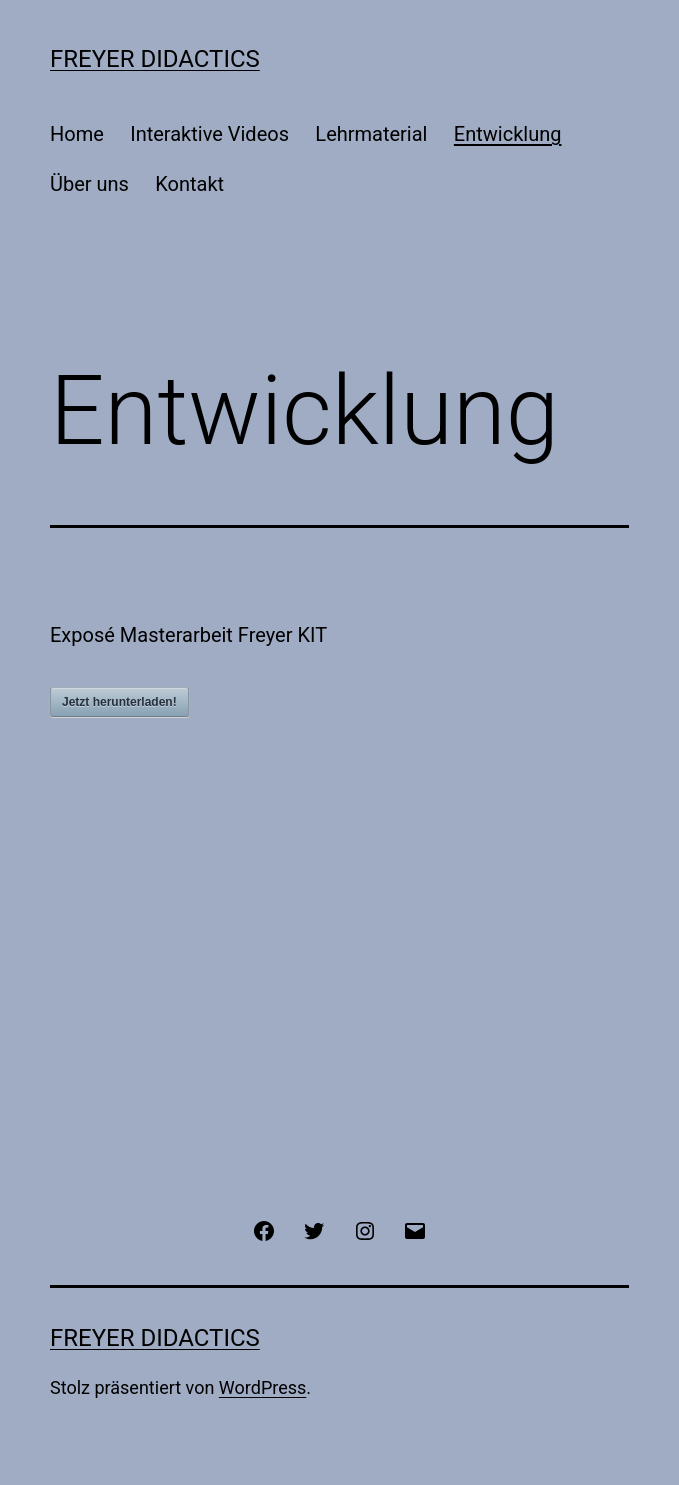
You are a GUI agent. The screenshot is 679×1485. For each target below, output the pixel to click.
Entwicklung (508, 134)
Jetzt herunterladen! (119, 702)
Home (77, 134)
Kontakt (189, 184)
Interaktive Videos (209, 134)
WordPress (262, 1387)
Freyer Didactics (155, 59)
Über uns (89, 184)
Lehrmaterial (371, 134)
